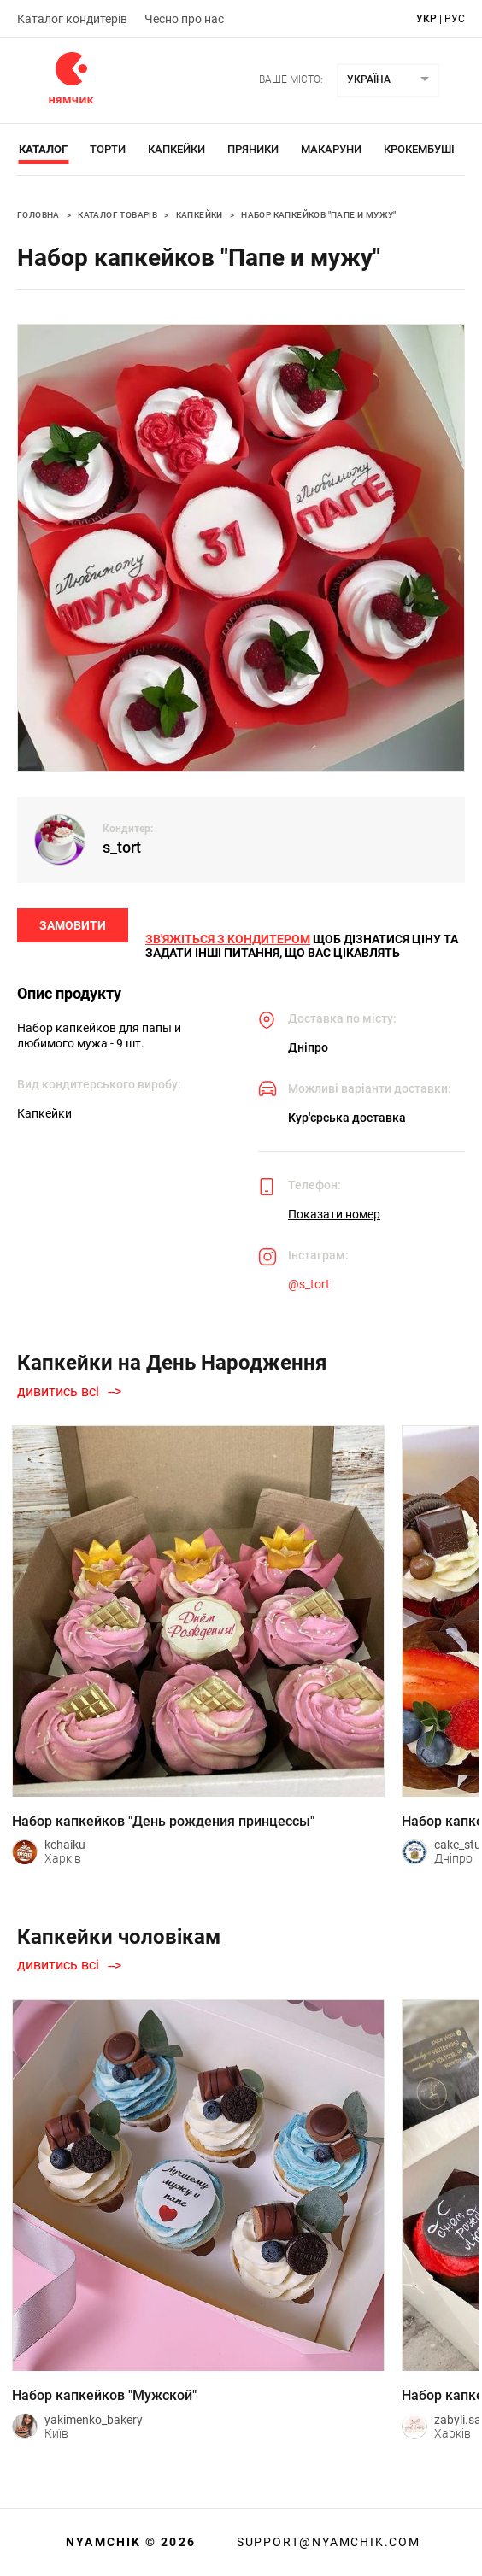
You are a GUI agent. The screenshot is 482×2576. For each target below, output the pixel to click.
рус (454, 19)
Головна (38, 215)
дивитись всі (58, 1391)
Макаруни (331, 149)
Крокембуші (419, 149)
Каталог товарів (117, 215)
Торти (108, 149)
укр (426, 19)
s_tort (122, 847)
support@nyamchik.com (326, 2542)
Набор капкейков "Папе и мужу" (319, 215)
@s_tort (309, 1284)
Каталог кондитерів (72, 19)
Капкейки (176, 149)
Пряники (253, 149)
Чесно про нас (184, 19)
